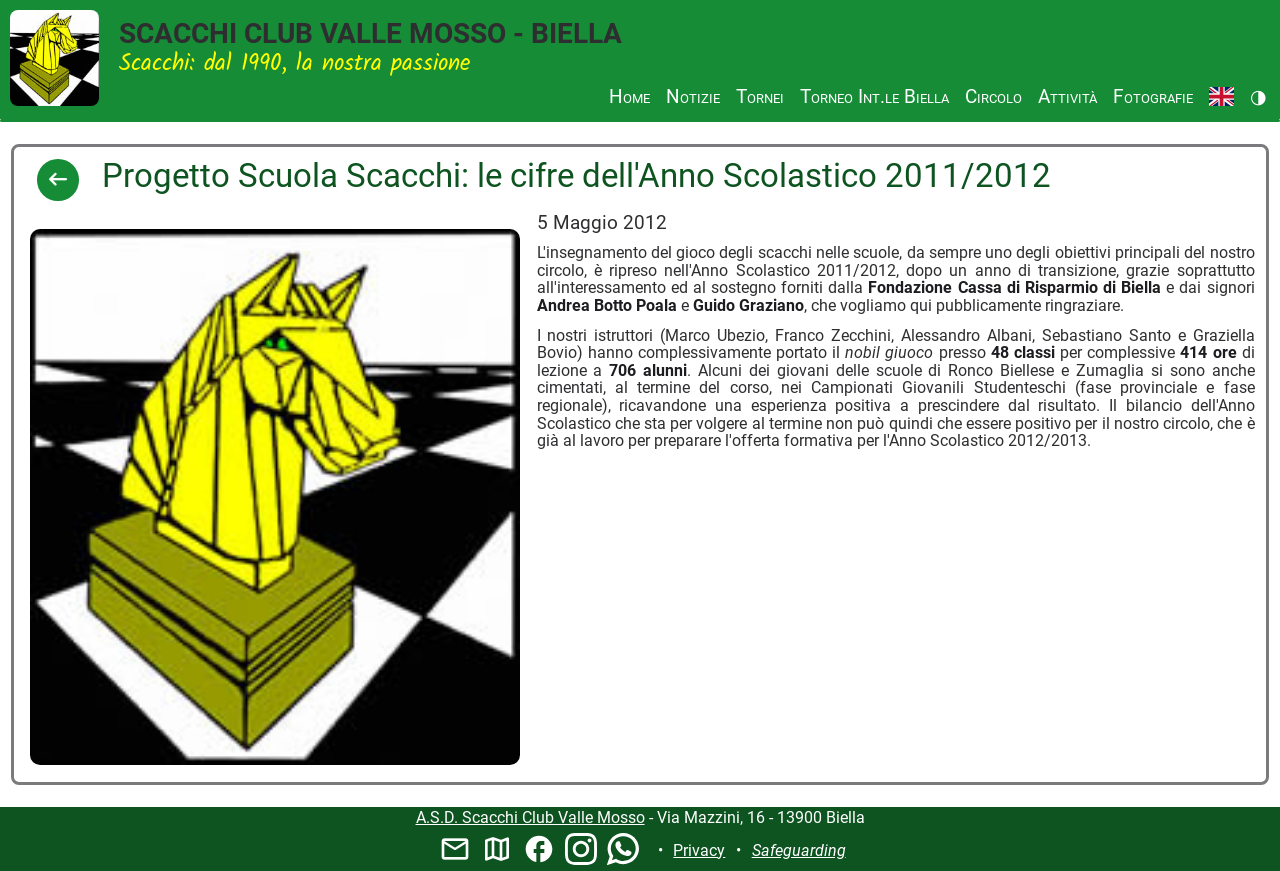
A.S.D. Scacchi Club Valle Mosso (530, 817)
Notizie (693, 96)
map (497, 849)
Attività (1067, 96)
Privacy (699, 850)
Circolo (993, 96)
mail (455, 849)
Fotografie (1153, 96)
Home (629, 96)
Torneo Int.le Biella (874, 96)
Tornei (760, 96)
